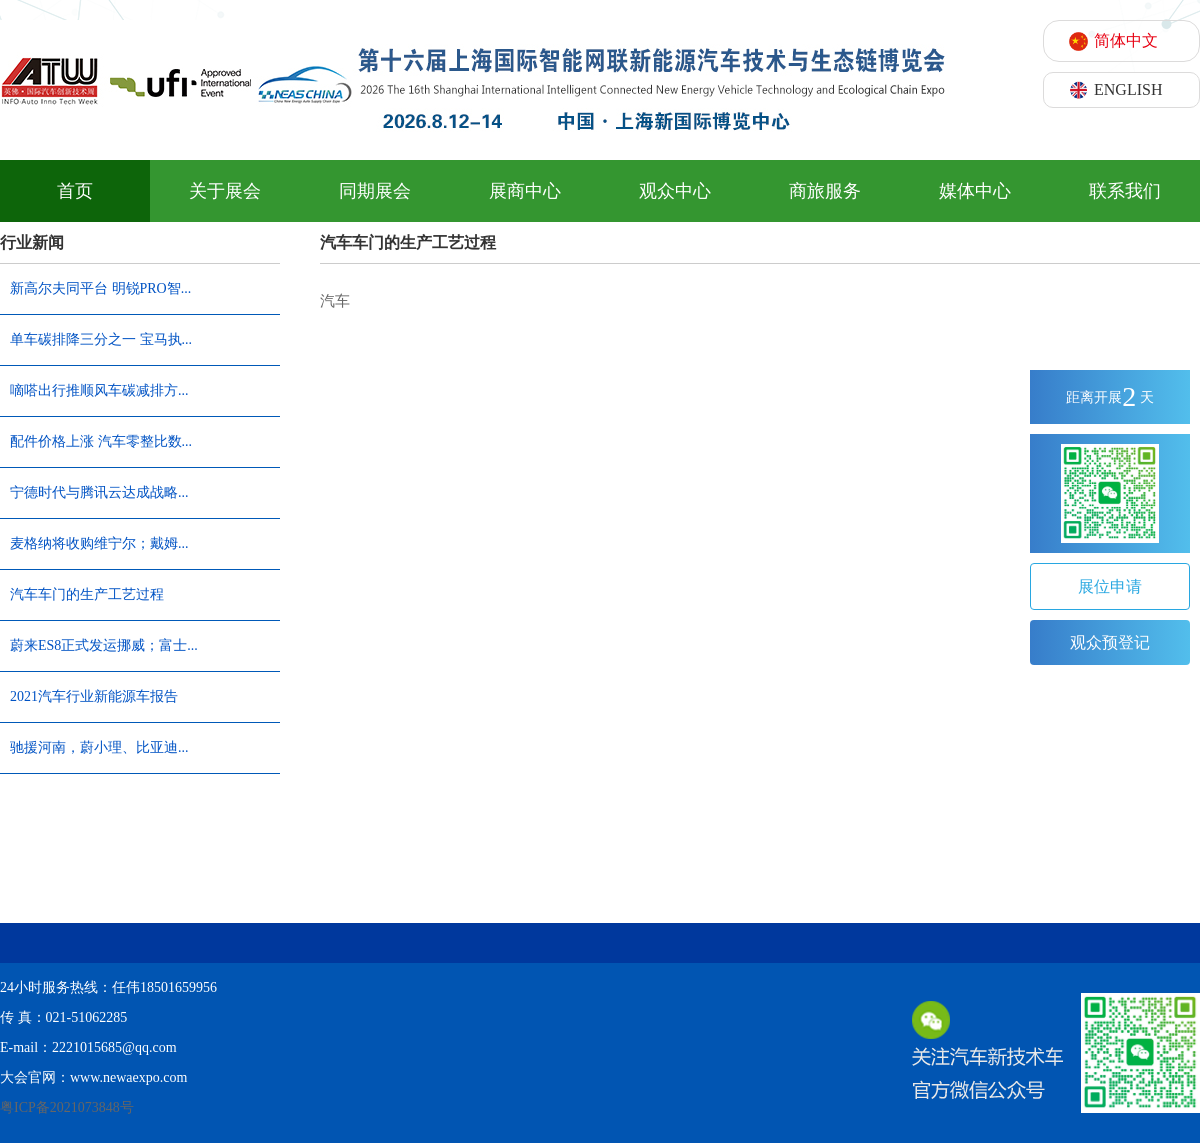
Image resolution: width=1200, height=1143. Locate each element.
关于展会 (225, 191)
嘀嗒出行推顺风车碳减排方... (99, 390)
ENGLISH (1128, 89)
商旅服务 (825, 191)
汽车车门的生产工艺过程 (87, 594)
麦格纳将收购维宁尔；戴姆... (99, 543)
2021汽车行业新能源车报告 (94, 696)
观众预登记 (1110, 642)
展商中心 (525, 191)
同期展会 (375, 191)
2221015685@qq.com (114, 1047)
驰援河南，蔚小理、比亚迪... (99, 747)
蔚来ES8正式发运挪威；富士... (104, 645)
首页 (75, 191)
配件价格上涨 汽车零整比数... (101, 441)
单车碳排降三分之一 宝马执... (101, 339)
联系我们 (1125, 191)
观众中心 (675, 191)
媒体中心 (975, 191)
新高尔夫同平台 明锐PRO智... (100, 288)
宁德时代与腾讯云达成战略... (99, 492)
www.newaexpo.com (128, 1077)
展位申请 (1110, 586)
